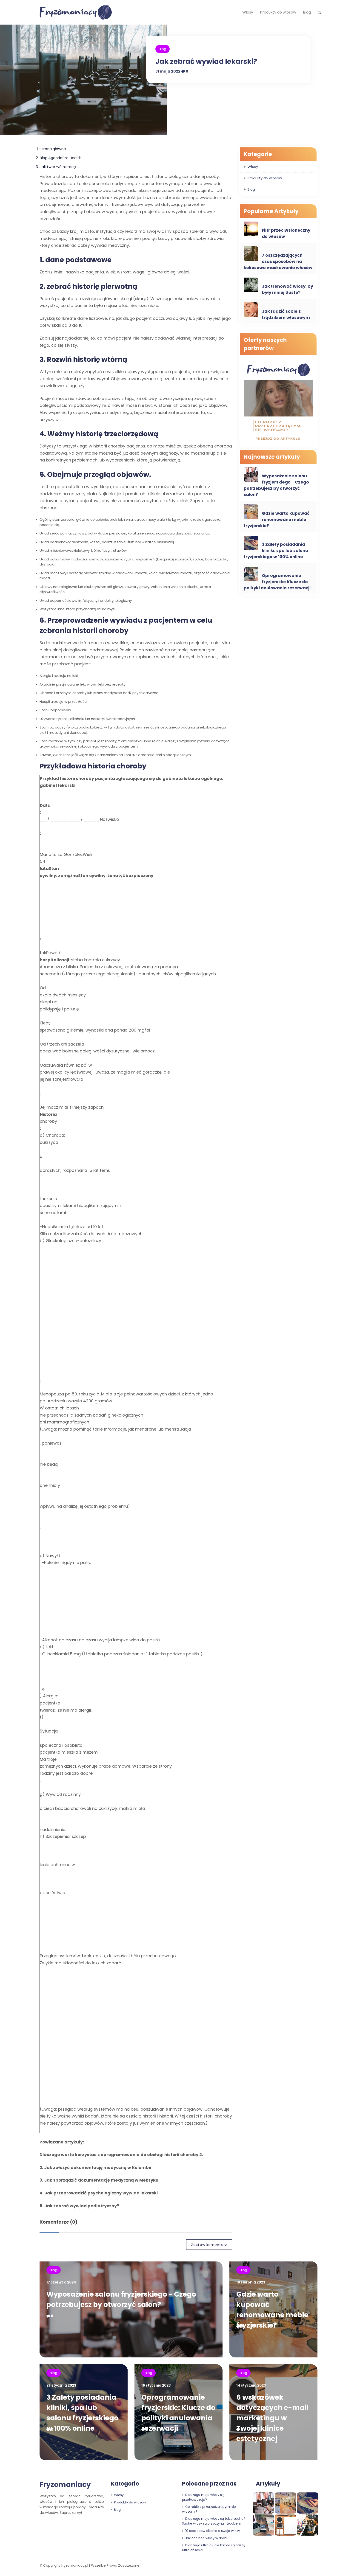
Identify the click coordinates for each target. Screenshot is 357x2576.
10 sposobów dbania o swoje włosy (211, 2531)
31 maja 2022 (167, 71)
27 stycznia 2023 (61, 2385)
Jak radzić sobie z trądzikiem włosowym (286, 314)
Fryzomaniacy (65, 2485)
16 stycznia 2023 (156, 2385)
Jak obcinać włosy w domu (205, 2539)
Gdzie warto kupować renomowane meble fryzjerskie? (277, 519)
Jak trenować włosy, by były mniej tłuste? (287, 289)
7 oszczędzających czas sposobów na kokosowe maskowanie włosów (278, 261)
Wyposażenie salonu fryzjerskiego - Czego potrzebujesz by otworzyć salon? (276, 485)
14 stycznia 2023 (251, 2385)
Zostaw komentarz (209, 2244)
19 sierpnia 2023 (250, 2282)
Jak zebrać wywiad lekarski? (206, 61)
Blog (307, 12)
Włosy (247, 12)
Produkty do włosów (278, 12)
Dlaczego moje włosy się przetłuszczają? (203, 2498)
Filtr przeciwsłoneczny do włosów (286, 233)
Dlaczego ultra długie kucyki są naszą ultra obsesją (213, 2548)
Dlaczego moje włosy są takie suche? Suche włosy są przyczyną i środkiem (213, 2522)
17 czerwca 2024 (61, 2282)
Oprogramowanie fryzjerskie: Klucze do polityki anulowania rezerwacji (277, 582)
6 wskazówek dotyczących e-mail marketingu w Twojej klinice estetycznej (272, 2418)
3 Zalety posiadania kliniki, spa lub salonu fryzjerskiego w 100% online (276, 550)
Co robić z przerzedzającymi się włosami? (209, 2510)
